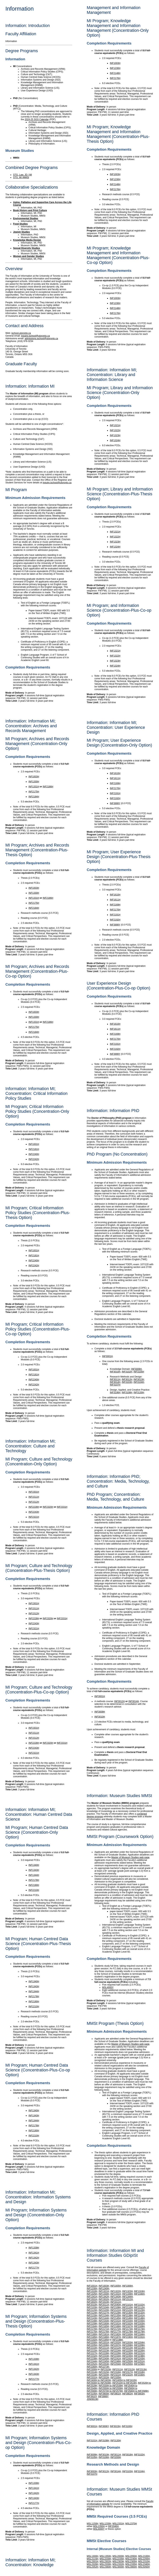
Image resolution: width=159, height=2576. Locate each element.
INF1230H (115, 68)
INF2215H (92, 2350)
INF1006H (127, 2286)
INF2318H (139, 2372)
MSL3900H (131, 2567)
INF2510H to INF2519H (124, 2383)
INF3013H (139, 1379)
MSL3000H (118, 2567)
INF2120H (103, 2310)
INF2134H (103, 2315)
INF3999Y (115, 803)
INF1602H (92, 2302)
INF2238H (139, 2356)
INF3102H (127, 1371)
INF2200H (92, 2342)
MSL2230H (105, 2559)
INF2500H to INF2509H (99, 2383)
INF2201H (103, 2342)
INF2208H (127, 2345)
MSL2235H (118, 2559)
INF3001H (107, 1356)
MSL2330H (105, 2564)
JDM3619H (92, 2399)
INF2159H (92, 2323)
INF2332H (103, 2377)
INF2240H (34, 1154)
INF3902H (127, 2393)
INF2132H (139, 2312)
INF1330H (34, 781)
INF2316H (115, 2372)
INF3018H (127, 2454)
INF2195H (103, 2339)
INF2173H (127, 2329)
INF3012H (127, 1379)
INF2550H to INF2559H (110, 2388)
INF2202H (115, 2342)
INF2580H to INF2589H (136, 2391)
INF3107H (115, 1384)
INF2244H (92, 2361)
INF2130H (127, 2312)
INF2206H (103, 2345)
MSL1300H (92, 2556)
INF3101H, (92, 2440)
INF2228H (34, 1507)
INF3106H (115, 1392)
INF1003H (34, 776)
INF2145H (115, 2318)
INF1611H (115, 778)
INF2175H (34, 791)
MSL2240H (131, 2559)
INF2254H (115, 2364)
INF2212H (115, 2348)
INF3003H (92, 2471)
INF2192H (115, 798)
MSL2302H (105, 2561)
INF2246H (115, 2361)
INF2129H (115, 2312)
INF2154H (127, 2321)
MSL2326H (92, 2564)
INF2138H (127, 2315)
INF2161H (115, 2323)
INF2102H (139, 2304)
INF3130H (139, 1392)
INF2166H (115, 2326)
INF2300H (92, 2369)
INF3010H (115, 1371)
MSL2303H (118, 2561)
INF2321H (34, 1517)
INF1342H (34, 2257)
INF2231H (139, 2353)
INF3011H (115, 1379)
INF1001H (34, 1144)
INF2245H (103, 2361)
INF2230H (127, 2353)
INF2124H (92, 2312)
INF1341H (34, 2252)
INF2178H (34, 1880)
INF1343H (34, 1870)
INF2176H (115, 78)
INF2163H (139, 2323)
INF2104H (103, 2307)
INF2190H (34, 1885)
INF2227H (92, 2353)
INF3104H (139, 1382)
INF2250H (127, 2361)
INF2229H (115, 2353)
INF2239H (92, 2358)
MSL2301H (92, 2561)
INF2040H (115, 2304)
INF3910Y (92, 2396)
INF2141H (139, 2315)
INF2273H (103, 2366)
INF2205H (92, 2345)
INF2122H (127, 2310)
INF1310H (92, 2291)
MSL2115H (92, 2559)
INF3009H (136, 1369)
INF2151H (115, 2321)
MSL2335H (131, 2564)
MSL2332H (118, 2564)
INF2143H (92, 2318)
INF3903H (139, 2393)
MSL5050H (144, 2567)
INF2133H (92, 2315)
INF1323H (115, 435)
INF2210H (34, 1890)
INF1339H (34, 2247)
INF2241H (115, 2358)
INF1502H (103, 2299)
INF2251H (139, 2361)
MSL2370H (131, 2523)
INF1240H (103, 2288)
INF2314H (92, 2372)
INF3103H (127, 1382)
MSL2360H (105, 2567)
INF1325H (92, 2294)
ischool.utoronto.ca (21, 333)
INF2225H (127, 2350)
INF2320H (48, 1507)
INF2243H (34, 1512)
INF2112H (139, 2307)
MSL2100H (144, 2556)
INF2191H (115, 793)
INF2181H (34, 1149)
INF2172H (115, 2329)
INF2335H (115, 2377)
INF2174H (139, 2329)
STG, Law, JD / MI (22, 174)
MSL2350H (99, 2526)
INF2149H (92, 2321)
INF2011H (103, 2304)
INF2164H (92, 2326)
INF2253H (103, 2364)
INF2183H (127, 2334)
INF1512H (34, 1502)
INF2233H (103, 2356)
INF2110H (127, 2307)
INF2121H (115, 2310)
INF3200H (115, 2457)
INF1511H (34, 1497)
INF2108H (115, 2307)
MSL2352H (92, 2567)
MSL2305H (131, 2561)
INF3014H (115, 1382)
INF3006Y (103, 2426)
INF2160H (103, 2323)
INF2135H (115, 2315)
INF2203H (127, 2342)
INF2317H (127, 2372)
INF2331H (62, 1507)
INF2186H (48, 786)
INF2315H (103, 2372)
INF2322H (127, 2375)
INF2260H (92, 2366)
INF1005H (115, 2286)
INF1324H (115, 440)
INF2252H (92, 2364)
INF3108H (127, 1392)
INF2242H (34, 1159)
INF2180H (92, 2334)
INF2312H (129, 2369)
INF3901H (115, 2393)
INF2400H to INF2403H (99, 2380)
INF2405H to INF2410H (124, 2380)
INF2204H (139, 2342)
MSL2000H (118, 2556)
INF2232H (92, 2356)
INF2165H (103, 2326)
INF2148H (115, 73)
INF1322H (115, 430)
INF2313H (141, 2369)
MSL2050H (131, 2556)
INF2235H (127, 2356)
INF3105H (139, 1371)
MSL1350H (105, 2556)
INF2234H (115, 2356)
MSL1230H (105, 2523)
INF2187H (115, 2337)
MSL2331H (118, 2523)
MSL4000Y (107, 1987)
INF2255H (127, 2364)
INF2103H (92, 2307)
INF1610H (115, 773)
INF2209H (139, 2345)
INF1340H (34, 1865)
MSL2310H (144, 2561)
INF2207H (115, 2345)
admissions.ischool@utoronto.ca (41, 338)
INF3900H (103, 2393)
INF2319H (92, 2375)
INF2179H (139, 2331)
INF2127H (103, 2312)
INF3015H (115, 2426)
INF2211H (103, 2348)
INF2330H (139, 2375)
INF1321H (115, 425)
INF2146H (127, 2318)
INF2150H (103, 2321)
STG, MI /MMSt (21, 177)
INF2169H (115, 783)
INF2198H (117, 2339)
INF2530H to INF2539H (110, 2385)
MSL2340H (144, 2564)
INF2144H (103, 2318)
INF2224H (115, 2350)
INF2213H (127, 2348)
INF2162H (127, 2323)
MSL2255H (144, 2559)
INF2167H (127, 2326)
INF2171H (103, 2329)
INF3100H (127, 2426)
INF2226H (139, 2350)
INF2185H (92, 2337)
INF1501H (34, 1492)
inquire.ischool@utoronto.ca (35, 335)
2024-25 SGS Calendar (37, 119)
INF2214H (139, 2348)
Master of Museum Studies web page (130, 1857)
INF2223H (103, 2350)
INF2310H (105, 2369)
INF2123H (139, 2310)
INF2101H (127, 2304)
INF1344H (34, 1875)
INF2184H (34, 796)
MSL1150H (92, 2523)
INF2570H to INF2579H (110, 2391)
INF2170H (115, 788)
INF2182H (115, 2334)
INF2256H (139, 2364)
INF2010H (92, 2304)
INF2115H (92, 2310)
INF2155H (139, 2321)
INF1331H (34, 786)
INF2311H (117, 2369)
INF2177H (34, 2267)
